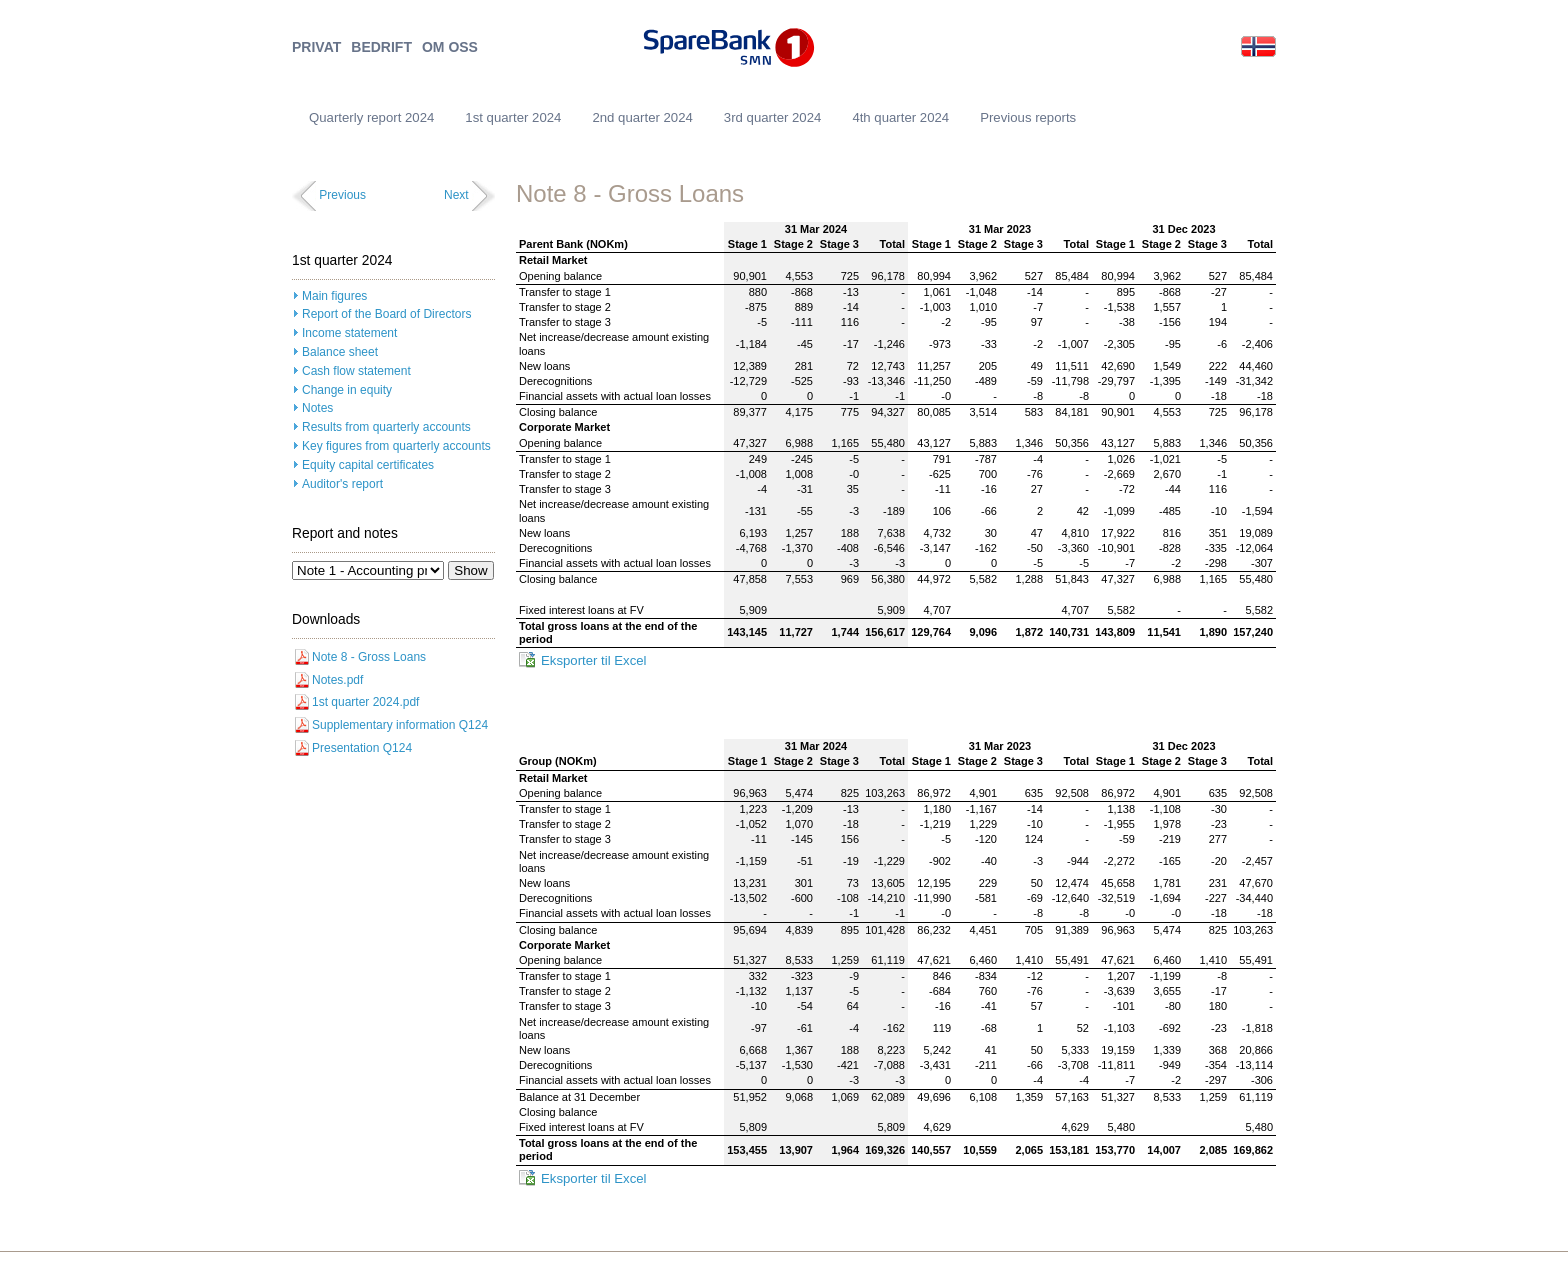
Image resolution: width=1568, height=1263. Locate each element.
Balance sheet (340, 352)
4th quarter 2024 (900, 117)
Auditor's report (342, 484)
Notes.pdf (337, 680)
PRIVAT (316, 47)
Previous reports (1028, 117)
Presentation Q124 (362, 748)
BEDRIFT (381, 47)
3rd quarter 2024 (773, 117)
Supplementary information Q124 (400, 725)
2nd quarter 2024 (642, 117)
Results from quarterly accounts (386, 427)
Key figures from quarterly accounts (396, 446)
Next (456, 195)
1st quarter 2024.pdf (365, 702)
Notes (317, 408)
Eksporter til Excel (594, 660)
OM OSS (450, 47)
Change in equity (347, 390)
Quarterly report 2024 (371, 117)
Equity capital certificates (368, 465)
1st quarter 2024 (513, 117)
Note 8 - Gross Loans (369, 657)
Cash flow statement (356, 371)
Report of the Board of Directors (386, 314)
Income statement (349, 333)
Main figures (334, 296)
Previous (342, 195)
